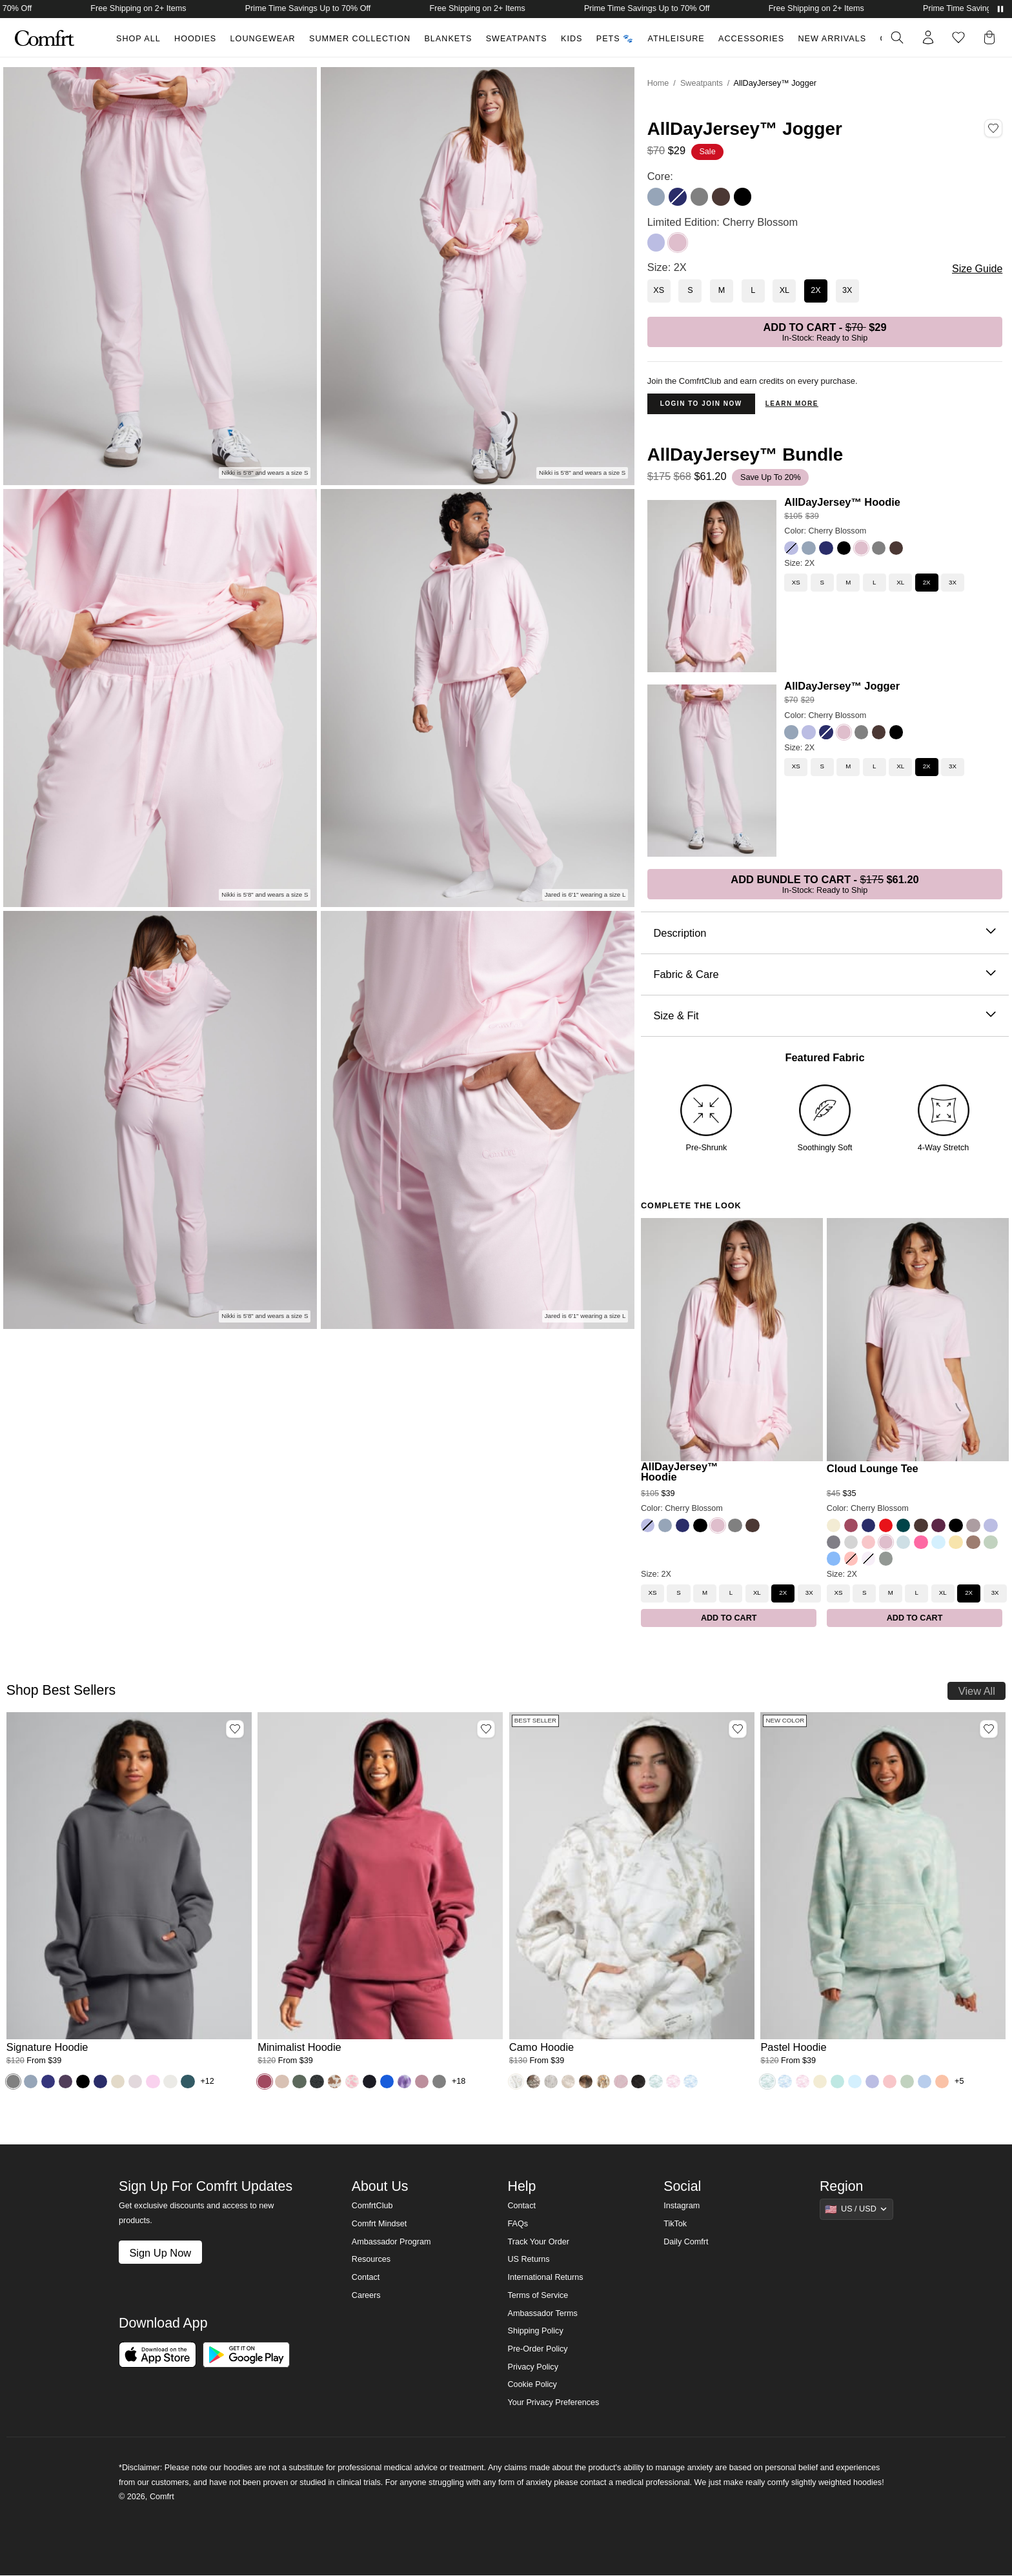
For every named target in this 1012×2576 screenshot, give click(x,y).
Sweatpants (516, 38)
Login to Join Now (701, 403)
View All (976, 1691)
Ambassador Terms (542, 2313)
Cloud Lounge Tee (872, 1468)
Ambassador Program (391, 2241)
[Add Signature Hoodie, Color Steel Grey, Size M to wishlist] (235, 1729)
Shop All (138, 38)
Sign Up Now (160, 2253)
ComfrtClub (372, 2205)
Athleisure (676, 38)
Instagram (681, 2205)
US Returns (528, 2259)
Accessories (751, 38)
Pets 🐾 (615, 38)
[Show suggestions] (856, 2209)
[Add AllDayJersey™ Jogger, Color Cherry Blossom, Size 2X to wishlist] (993, 128)
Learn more (791, 403)
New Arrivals (832, 38)
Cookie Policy (531, 2384)
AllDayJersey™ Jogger (842, 686)
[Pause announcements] (1000, 9)
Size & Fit (824, 1016)
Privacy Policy (532, 2366)
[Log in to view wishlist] (958, 37)
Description (824, 933)
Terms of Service (537, 2295)
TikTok (675, 2223)
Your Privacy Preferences (553, 2402)
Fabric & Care (824, 974)
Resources (371, 2259)
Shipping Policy (535, 2330)
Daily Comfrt (685, 2241)
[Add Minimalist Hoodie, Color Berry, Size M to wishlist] (486, 1729)
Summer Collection (359, 38)
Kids (571, 38)
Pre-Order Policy (537, 2348)
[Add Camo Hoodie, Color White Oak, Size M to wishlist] (738, 1729)
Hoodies (195, 38)
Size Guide (977, 268)
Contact (366, 2277)
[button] (992, 37)
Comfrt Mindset (379, 2223)
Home (658, 83)
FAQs (517, 2223)
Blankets (448, 38)
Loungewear (263, 38)
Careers (366, 2295)
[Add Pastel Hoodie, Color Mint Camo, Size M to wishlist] (989, 1729)
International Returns (545, 2277)
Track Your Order (538, 2241)
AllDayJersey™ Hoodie (842, 502)
